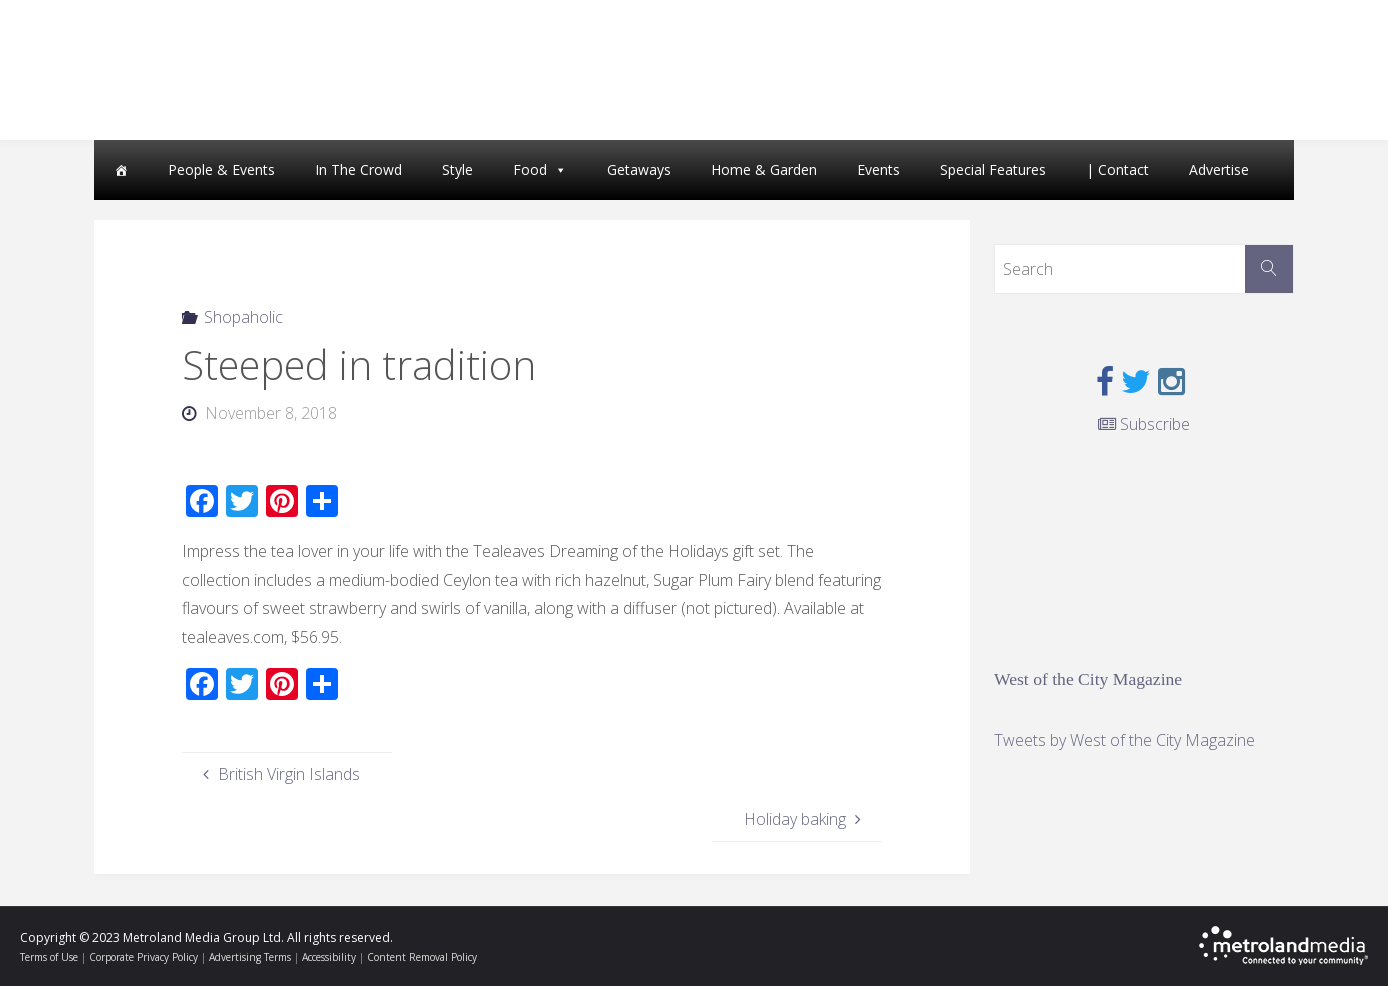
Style (457, 169)
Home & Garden (764, 169)
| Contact (1117, 169)
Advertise (1219, 169)
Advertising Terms (250, 957)
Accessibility (329, 957)
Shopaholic (243, 317)
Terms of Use (49, 957)
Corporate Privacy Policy (143, 957)
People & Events (221, 169)
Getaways (639, 169)
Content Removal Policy (422, 957)
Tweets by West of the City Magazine (1124, 740)
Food (530, 169)
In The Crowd (358, 169)
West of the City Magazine (1088, 679)
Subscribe (1144, 424)
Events (878, 169)
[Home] (121, 170)
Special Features (993, 169)
